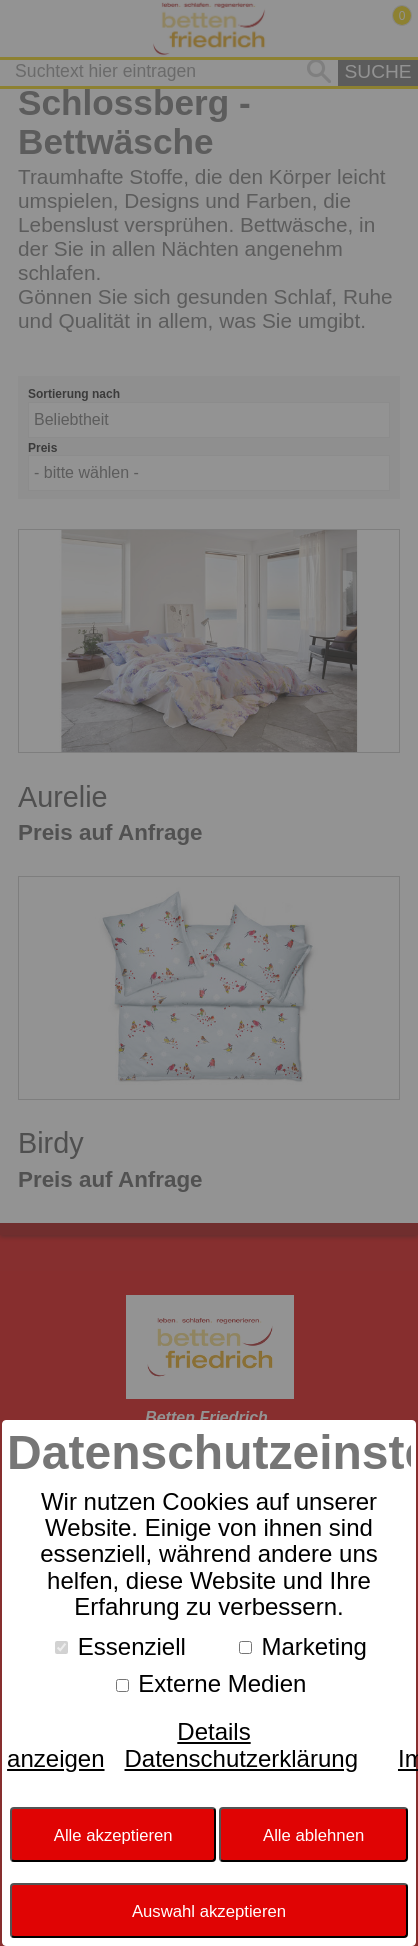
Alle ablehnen (313, 1835)
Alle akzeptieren (113, 1835)
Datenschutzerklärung (241, 1758)
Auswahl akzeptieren (209, 1911)
